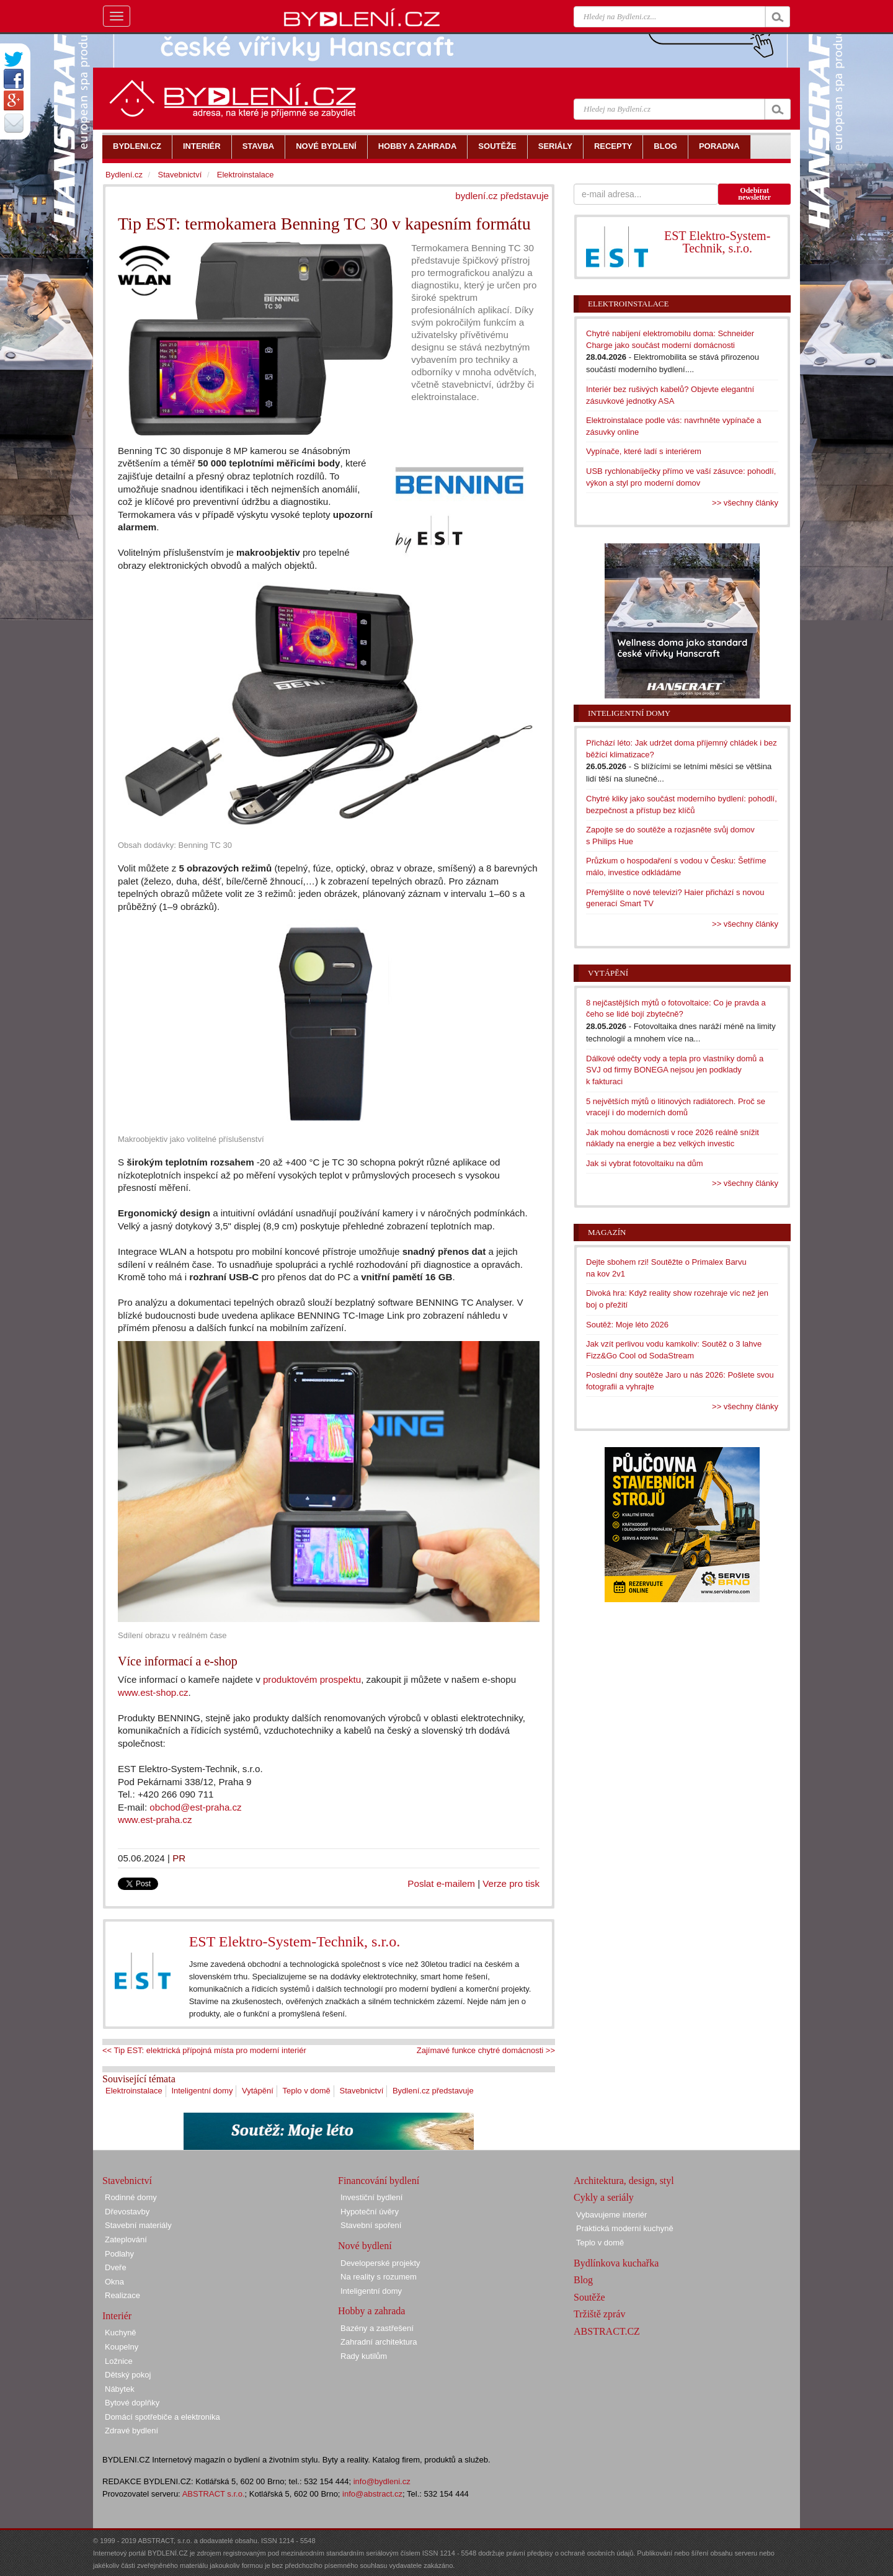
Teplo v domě (307, 2090)
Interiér (116, 2316)
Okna (114, 2281)
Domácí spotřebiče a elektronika (162, 2417)
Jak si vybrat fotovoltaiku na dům (644, 1163)
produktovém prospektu (312, 1679)
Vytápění (257, 2090)
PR (178, 1858)
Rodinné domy (131, 2197)
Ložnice (119, 2361)
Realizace (122, 2295)
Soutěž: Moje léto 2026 (627, 1324)
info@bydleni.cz (382, 2481)
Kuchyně (120, 2332)
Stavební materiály (138, 2225)
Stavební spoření (370, 2225)
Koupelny (121, 2346)
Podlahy (119, 2253)
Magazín (607, 1232)
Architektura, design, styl (624, 2180)
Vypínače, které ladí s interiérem (643, 451)
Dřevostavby (127, 2211)
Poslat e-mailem (441, 1883)
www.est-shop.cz (153, 1692)
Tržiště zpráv (599, 2314)
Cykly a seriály (604, 2197)
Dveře (116, 2267)
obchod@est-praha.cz (195, 1807)
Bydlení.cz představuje (433, 2090)
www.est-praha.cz (155, 1819)
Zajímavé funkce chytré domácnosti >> (486, 2050)
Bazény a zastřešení (377, 2328)
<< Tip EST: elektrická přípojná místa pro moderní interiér (204, 2050)
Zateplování (126, 2239)
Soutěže (589, 2297)
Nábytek (120, 2389)
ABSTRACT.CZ (607, 2331)
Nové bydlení (365, 2245)
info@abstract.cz (372, 2493)
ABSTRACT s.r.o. (213, 2493)
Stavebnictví (361, 2090)
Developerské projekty (380, 2263)
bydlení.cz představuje (502, 195)
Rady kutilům (363, 2356)
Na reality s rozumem (378, 2276)
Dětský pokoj (128, 2374)
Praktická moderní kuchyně (624, 2228)
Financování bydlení (378, 2180)
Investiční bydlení (371, 2197)
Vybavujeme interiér (611, 2214)
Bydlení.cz (124, 174)
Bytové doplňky (132, 2402)
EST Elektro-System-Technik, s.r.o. (295, 1941)
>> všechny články (745, 502)
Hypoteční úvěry (369, 2211)
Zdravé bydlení (131, 2430)
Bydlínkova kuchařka (616, 2263)
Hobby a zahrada (371, 2311)
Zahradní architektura (378, 2341)
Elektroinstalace (133, 2090)
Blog (583, 2280)
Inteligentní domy (202, 2090)
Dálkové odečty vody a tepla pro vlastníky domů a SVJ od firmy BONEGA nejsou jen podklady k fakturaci (674, 1070)
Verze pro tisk (511, 1883)
